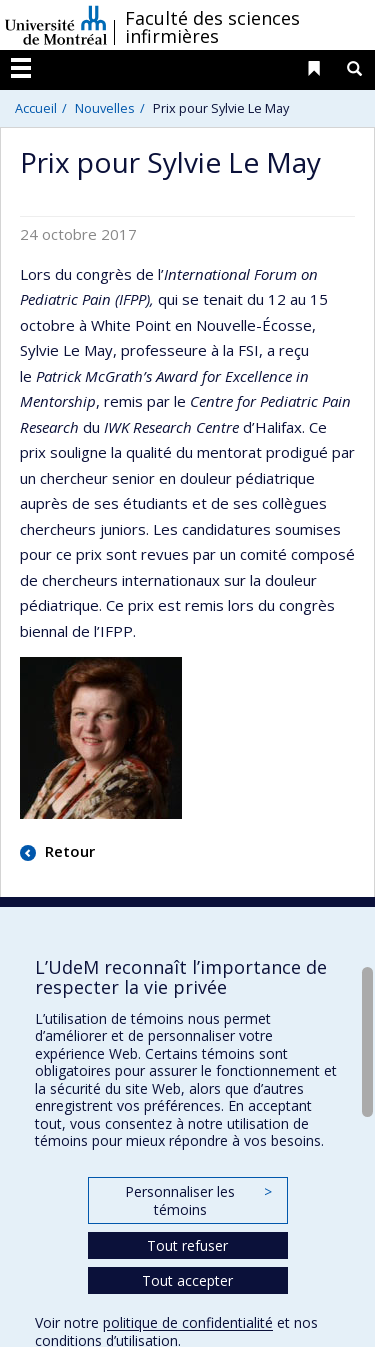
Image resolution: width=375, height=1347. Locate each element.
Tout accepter (187, 1280)
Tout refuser (187, 1245)
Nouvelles (105, 108)
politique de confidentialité (188, 1322)
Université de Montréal (56, 25)
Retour (68, 851)
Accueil (36, 108)
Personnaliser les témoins (198, 1200)
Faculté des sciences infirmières (212, 27)
